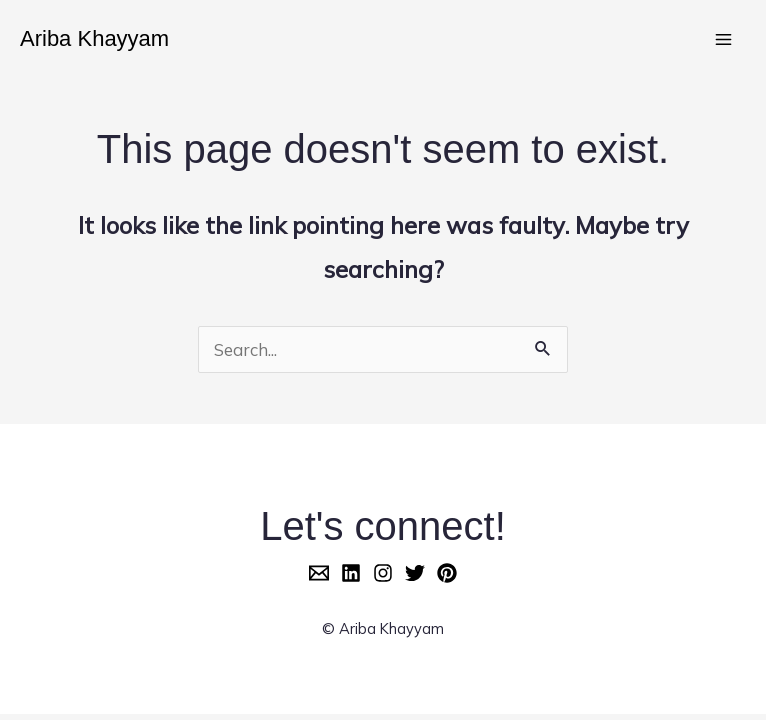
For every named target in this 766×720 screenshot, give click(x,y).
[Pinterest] (447, 573)
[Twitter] (415, 573)
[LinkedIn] (351, 573)
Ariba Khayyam (94, 38)
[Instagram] (383, 573)
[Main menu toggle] (724, 39)
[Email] (319, 573)
